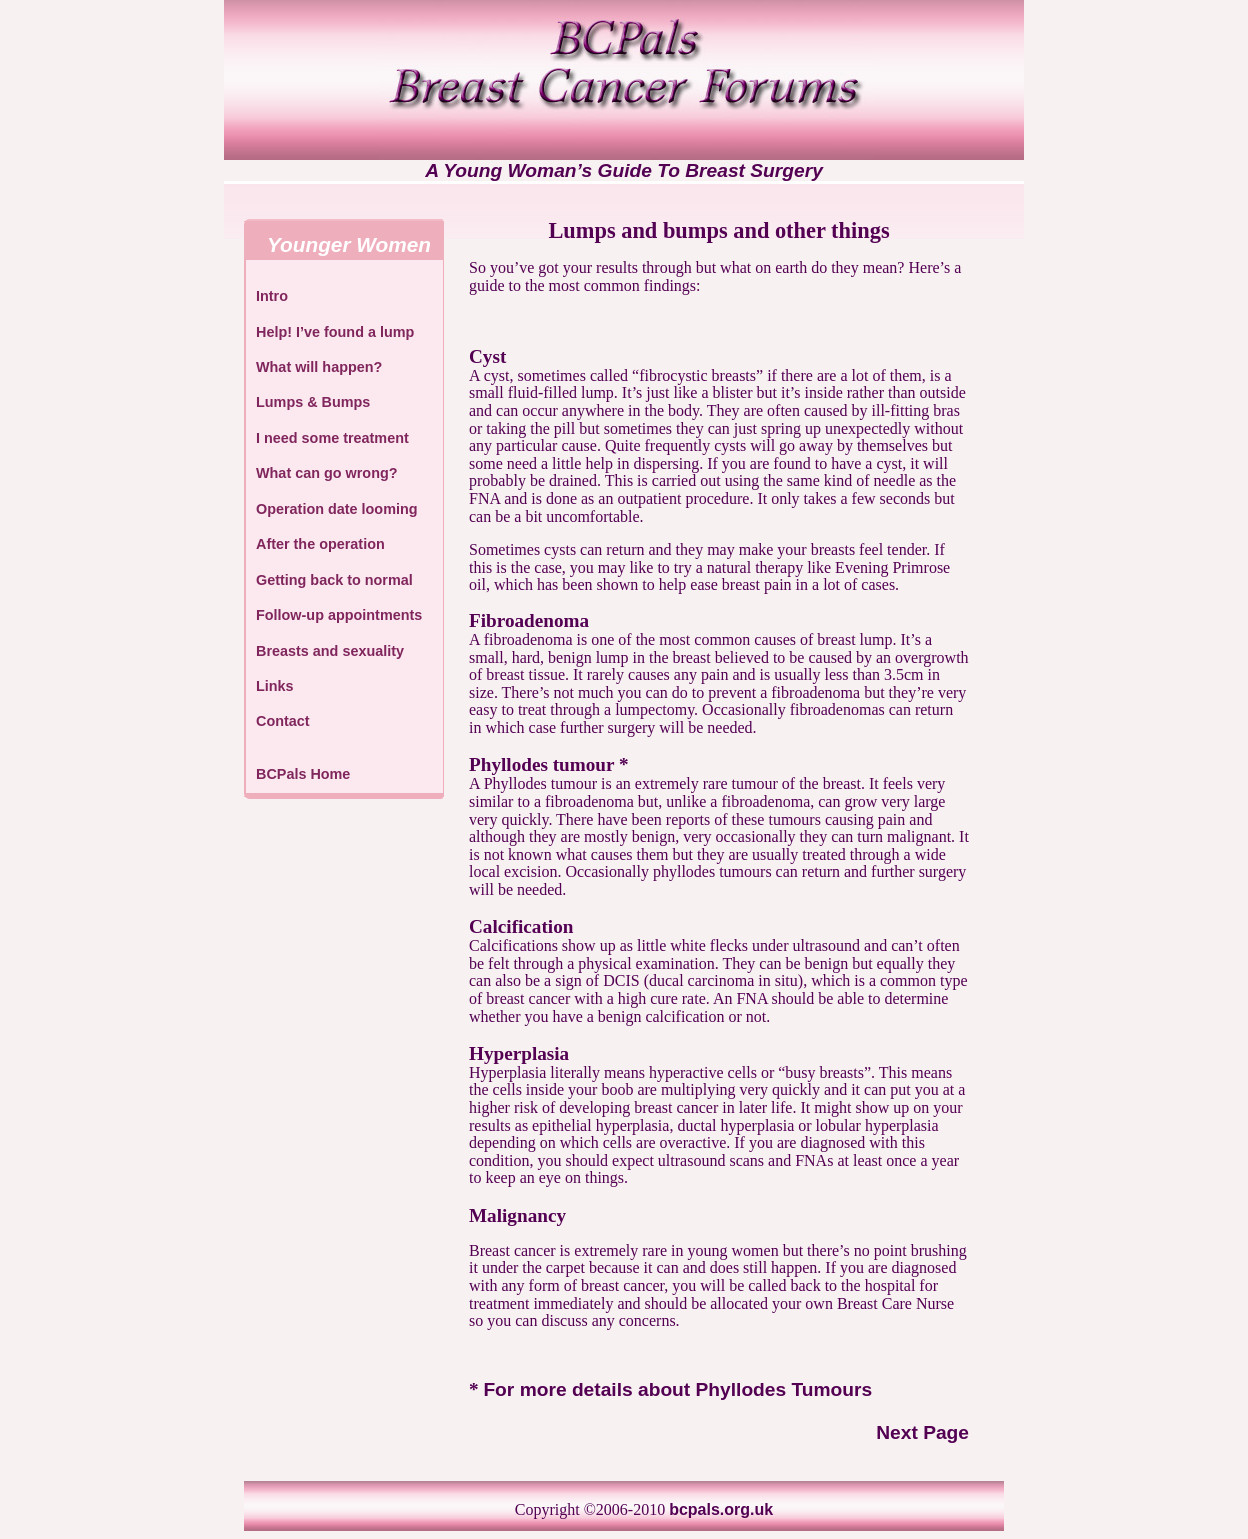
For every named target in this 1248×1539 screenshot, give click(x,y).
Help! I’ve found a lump (335, 332)
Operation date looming (337, 509)
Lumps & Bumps (313, 402)
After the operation (320, 544)
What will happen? (319, 367)
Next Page (922, 1432)
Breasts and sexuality (330, 651)
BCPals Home (303, 774)
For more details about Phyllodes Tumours (677, 1389)
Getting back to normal (334, 580)
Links (275, 686)
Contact (283, 721)
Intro (272, 296)
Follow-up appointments (339, 615)
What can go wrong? (327, 473)
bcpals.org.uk (721, 1509)
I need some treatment (332, 438)
